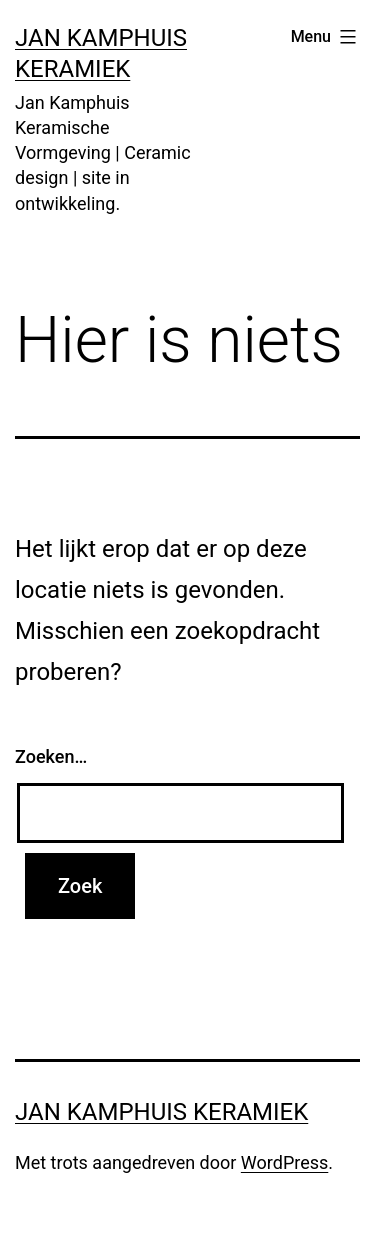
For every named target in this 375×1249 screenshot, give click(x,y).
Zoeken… (51, 756)
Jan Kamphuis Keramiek (161, 1112)
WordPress (284, 1162)
